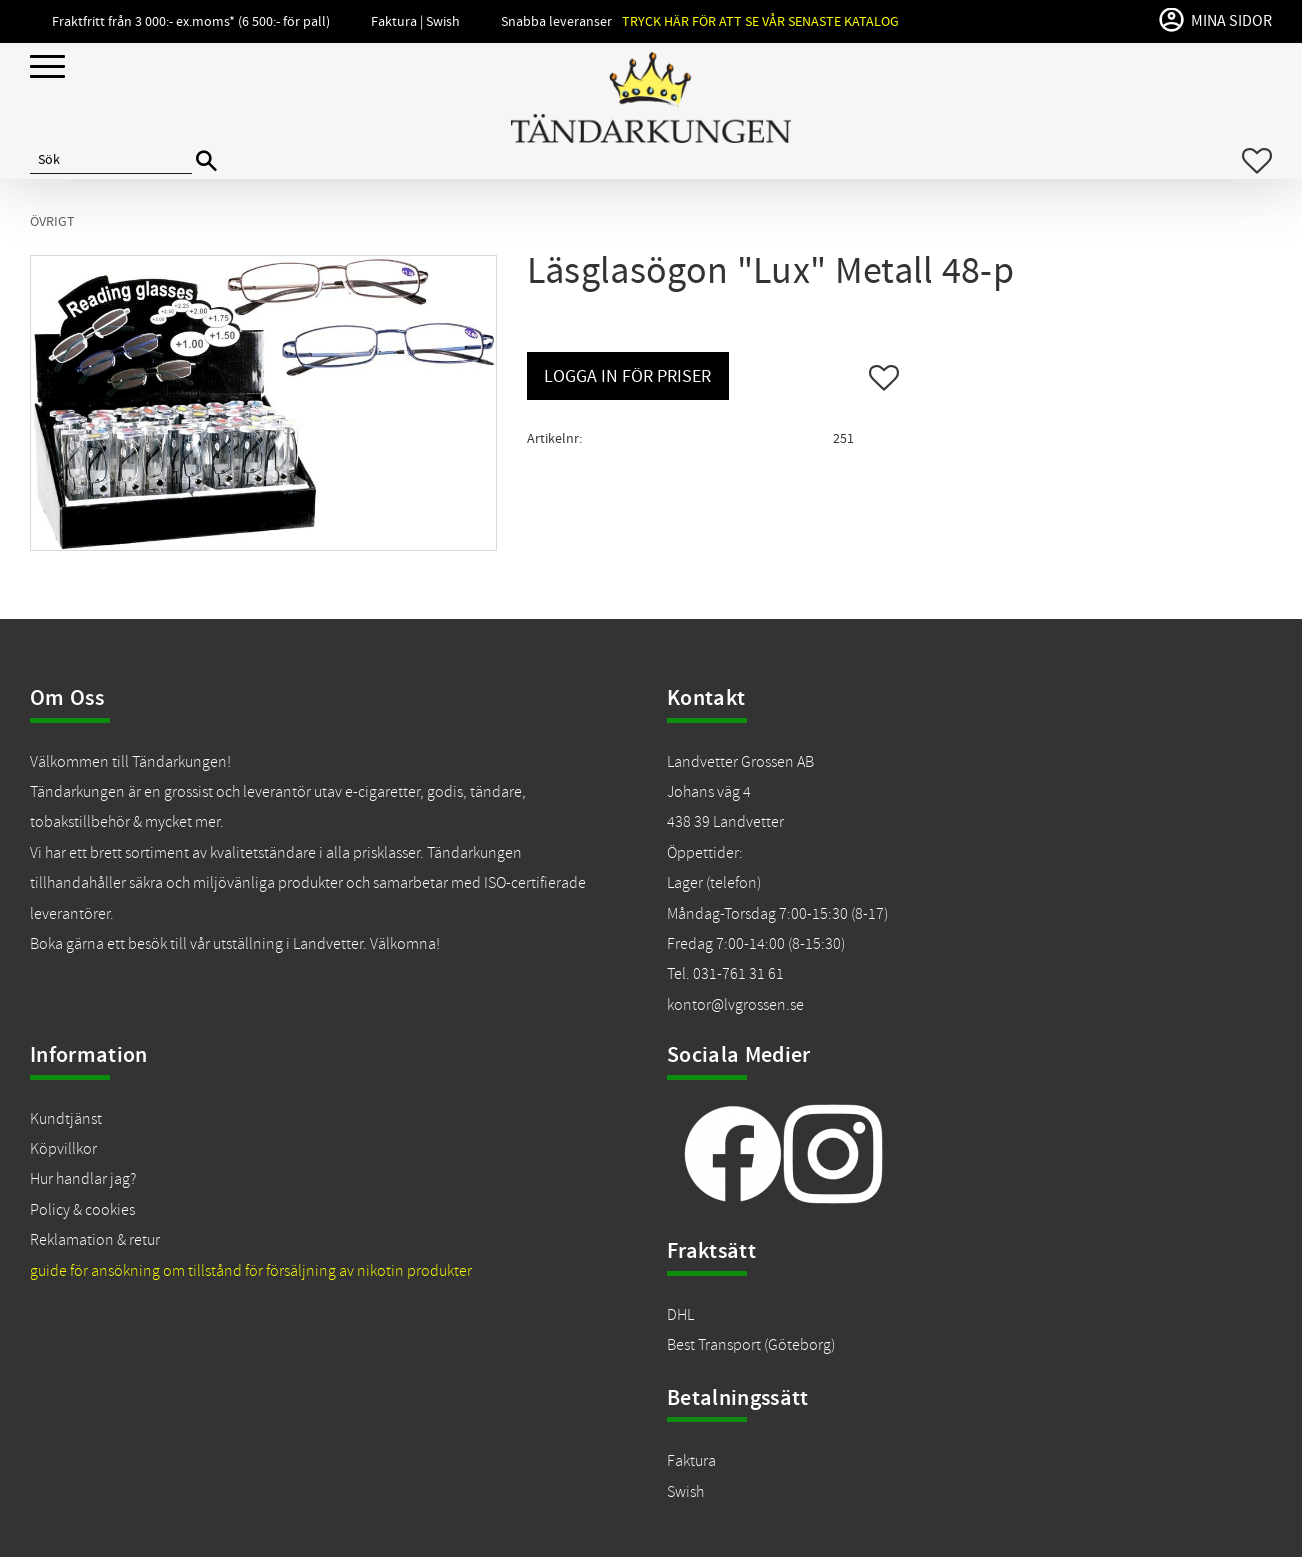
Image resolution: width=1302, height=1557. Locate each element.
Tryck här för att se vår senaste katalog (760, 21)
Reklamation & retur (95, 1240)
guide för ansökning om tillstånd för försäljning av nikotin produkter (251, 1271)
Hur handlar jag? (83, 1179)
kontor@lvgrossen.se (735, 1005)
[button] (47, 67)
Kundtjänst (66, 1119)
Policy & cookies (82, 1210)
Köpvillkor (63, 1149)
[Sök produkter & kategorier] (111, 161)
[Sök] (206, 161)
